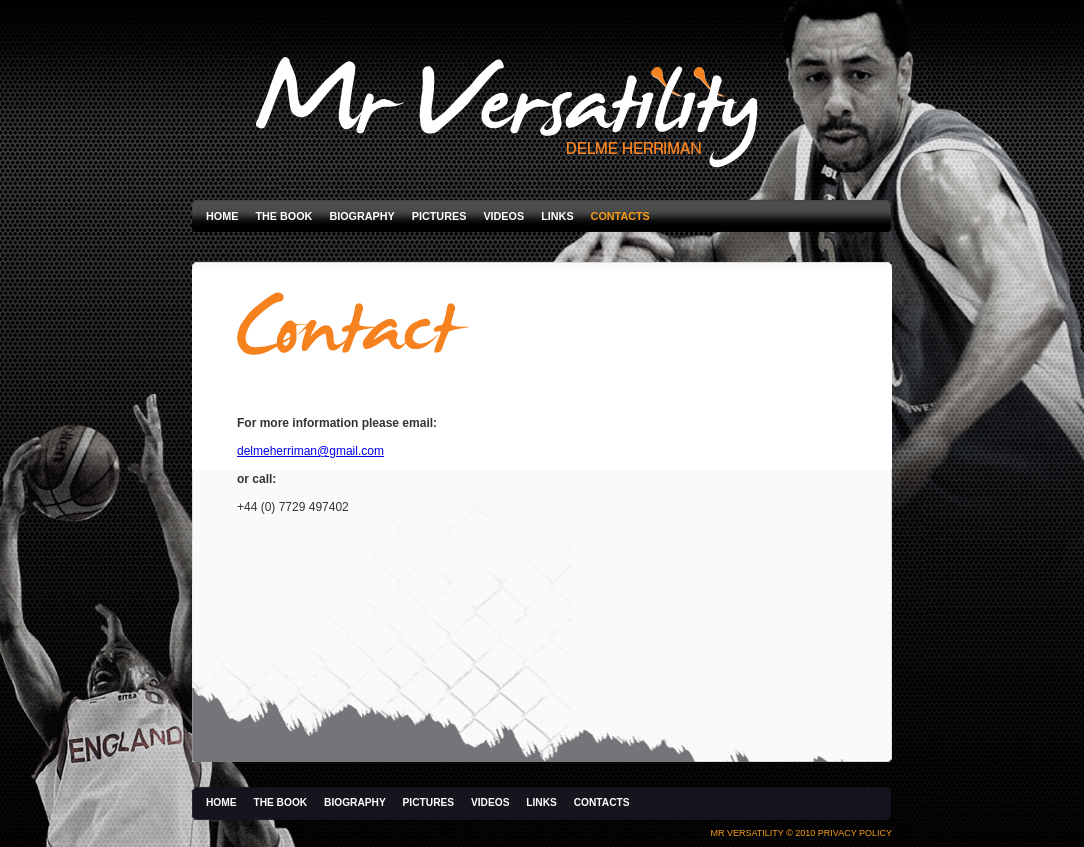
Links (557, 216)
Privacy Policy (855, 833)
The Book (283, 216)
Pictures (439, 216)
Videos (503, 216)
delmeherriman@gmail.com (310, 451)
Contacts (620, 216)
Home (222, 216)
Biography (361, 216)
